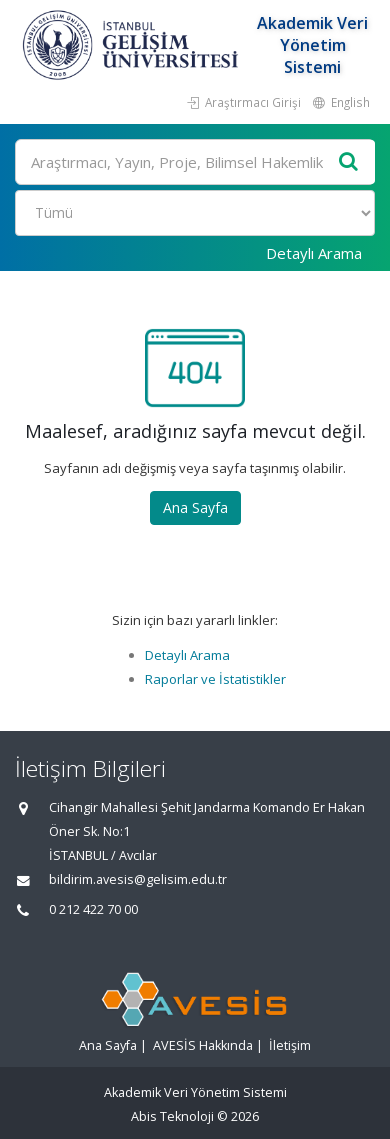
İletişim (290, 1045)
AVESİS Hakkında (203, 1045)
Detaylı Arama (314, 253)
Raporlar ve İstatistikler (215, 679)
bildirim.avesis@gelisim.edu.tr (138, 879)
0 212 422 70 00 (93, 909)
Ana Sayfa (195, 507)
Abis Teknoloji (172, 1116)
